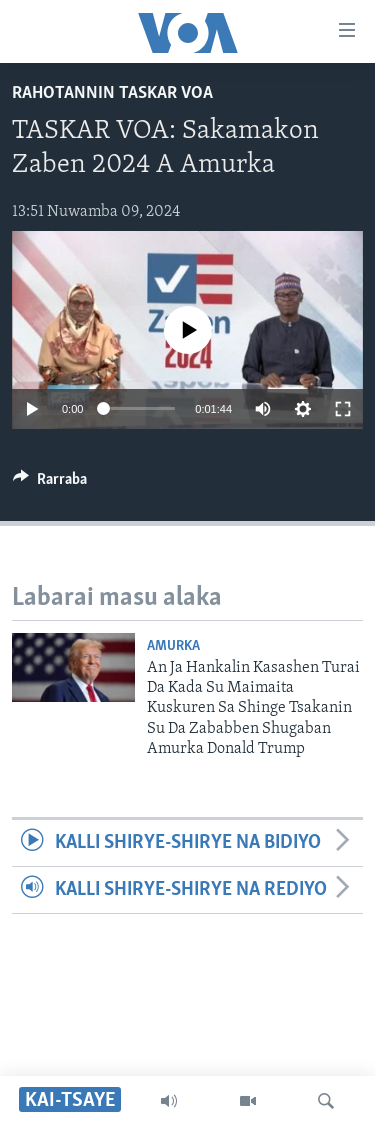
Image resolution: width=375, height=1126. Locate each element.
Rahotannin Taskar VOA (112, 93)
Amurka (173, 646)
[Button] (50, 484)
